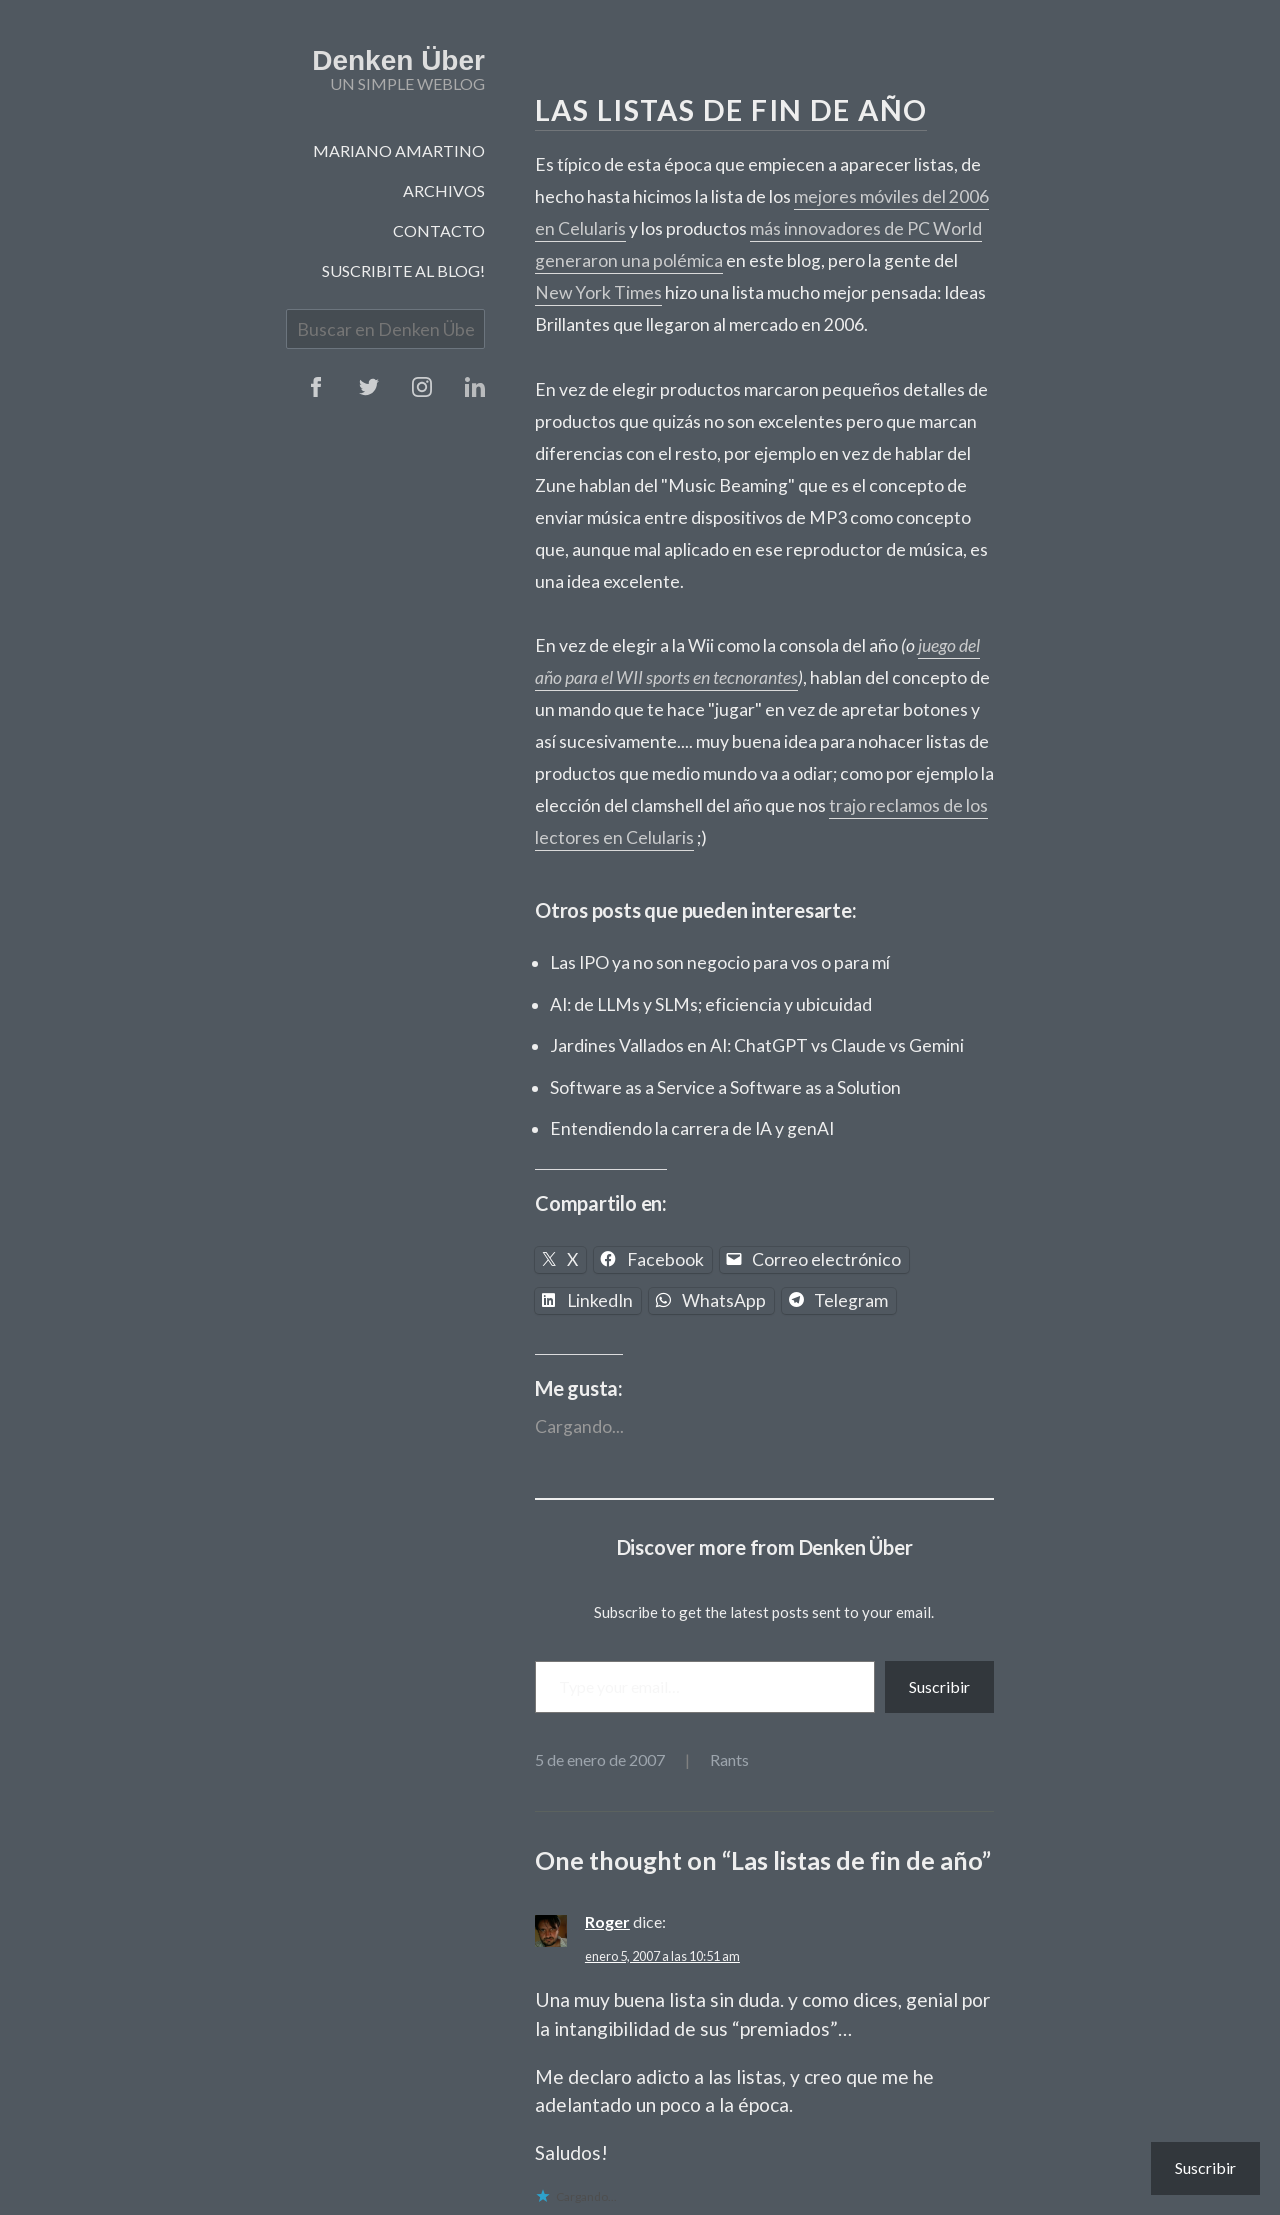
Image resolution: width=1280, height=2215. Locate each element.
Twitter (369, 387)
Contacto (439, 230)
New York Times (598, 292)
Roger (607, 1921)
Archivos (444, 190)
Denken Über (398, 60)
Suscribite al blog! (403, 270)
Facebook (316, 387)
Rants (729, 1759)
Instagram (422, 387)
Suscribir (939, 1686)
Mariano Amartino (399, 150)
